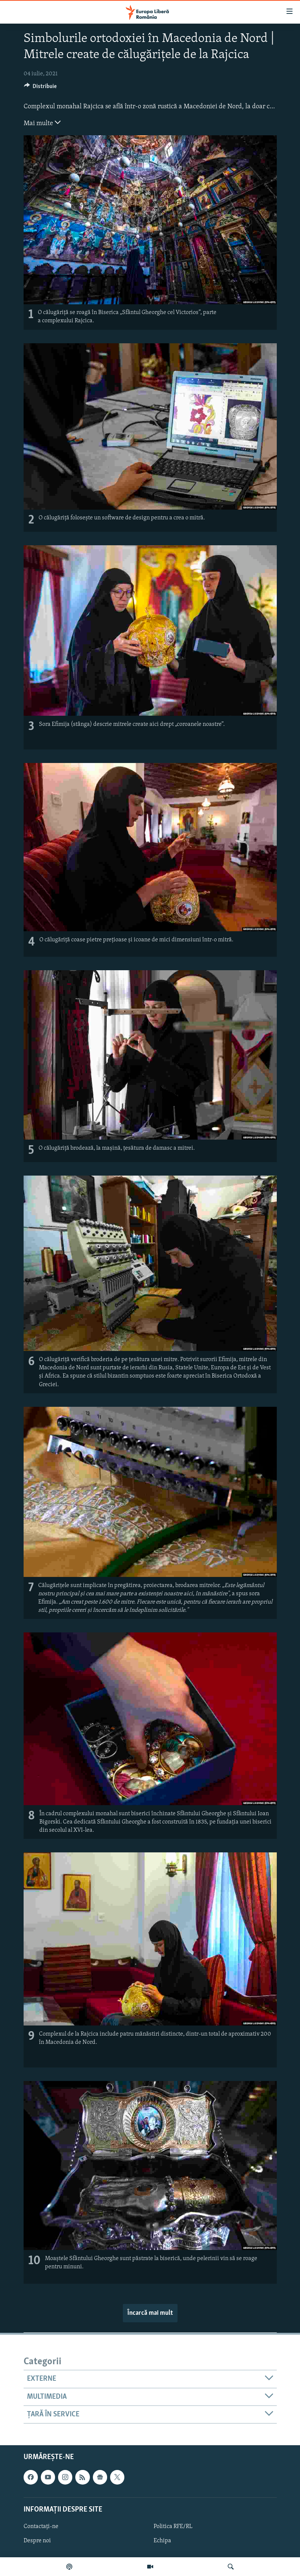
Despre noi (37, 2541)
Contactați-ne (41, 2527)
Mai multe (42, 122)
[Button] (40, 88)
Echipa (162, 2541)
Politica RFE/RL (173, 2527)
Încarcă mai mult (150, 2313)
